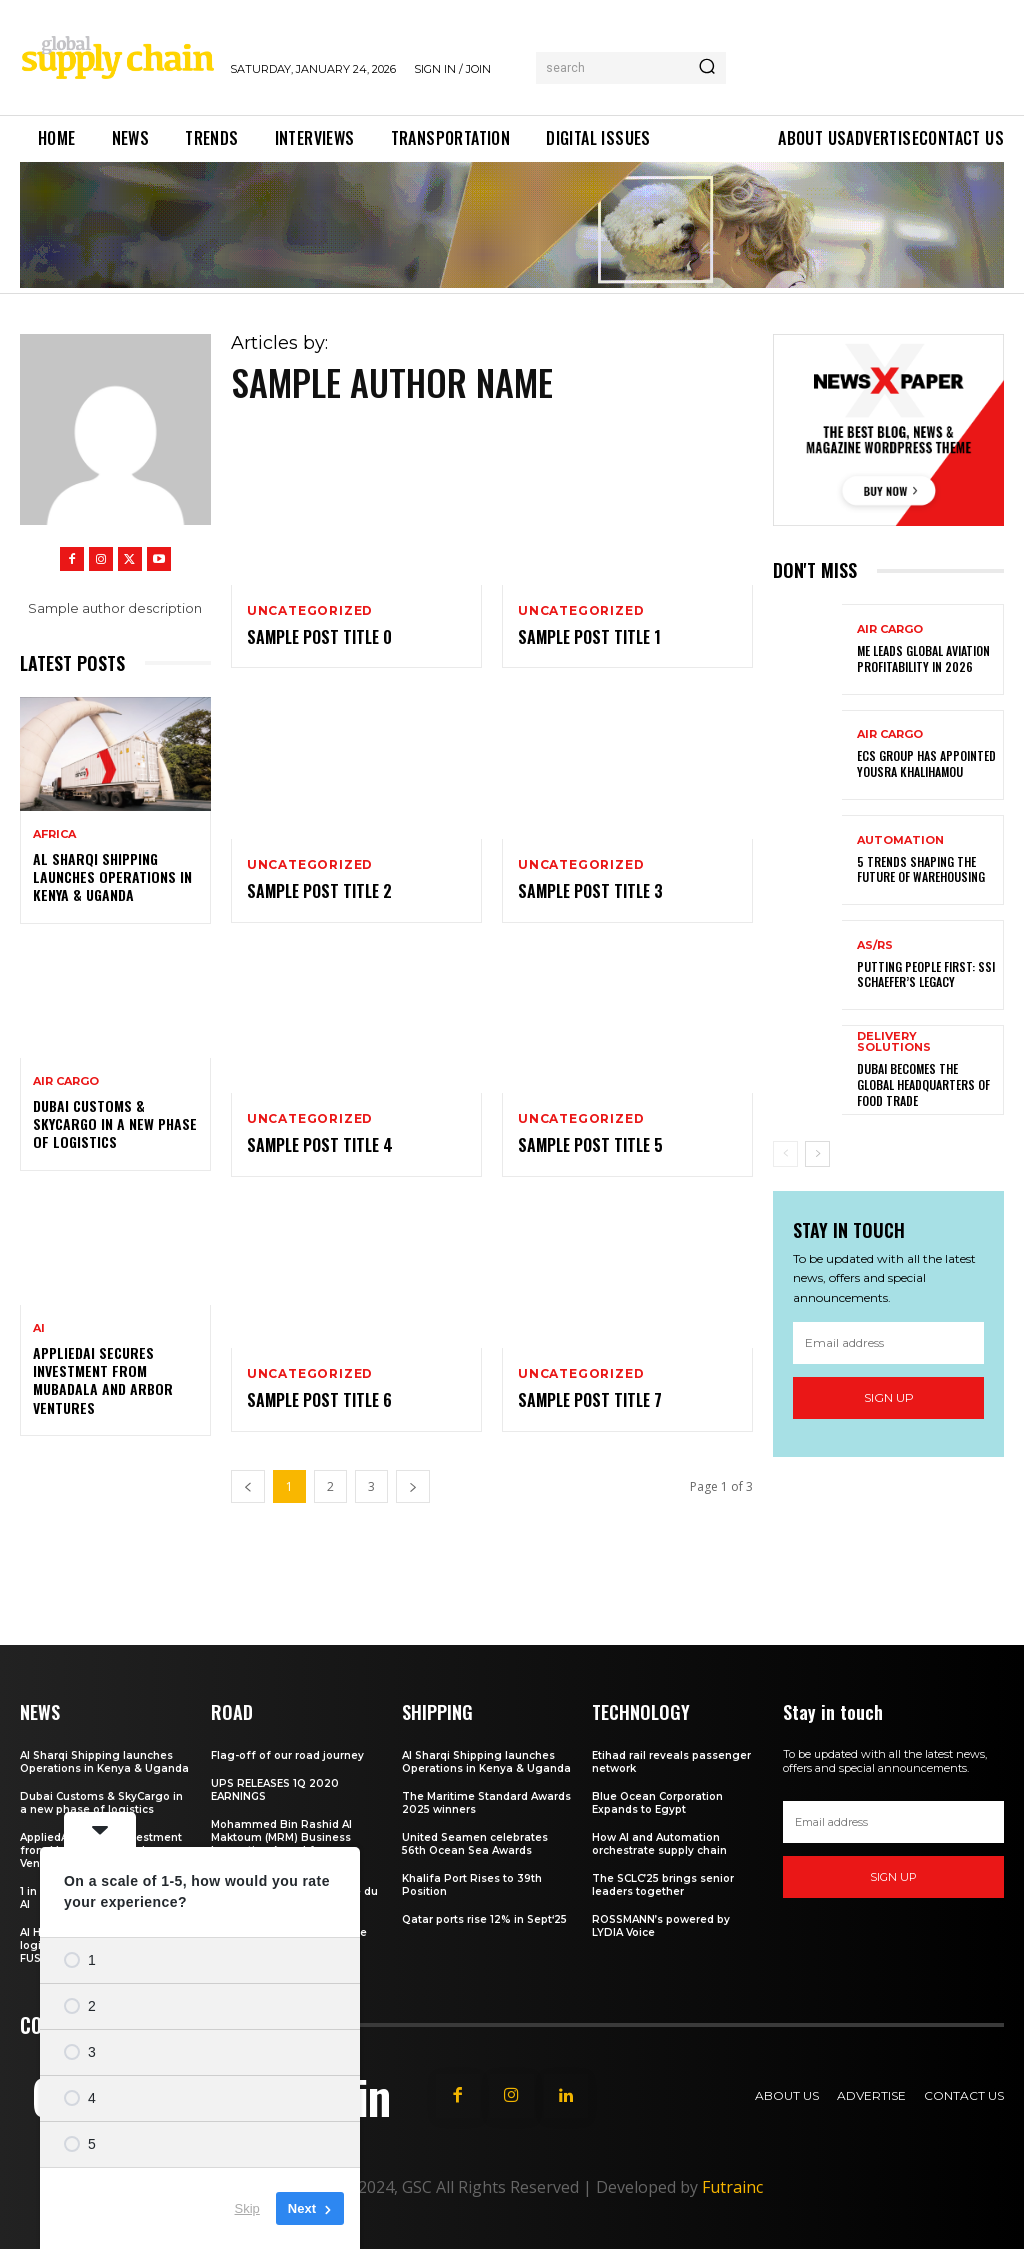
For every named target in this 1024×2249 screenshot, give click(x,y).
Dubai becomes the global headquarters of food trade (923, 1084)
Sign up (889, 1397)
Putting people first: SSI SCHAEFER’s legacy (926, 974)
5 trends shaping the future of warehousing (921, 869)
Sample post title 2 (319, 891)
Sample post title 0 (319, 637)
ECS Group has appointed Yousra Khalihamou (926, 763)
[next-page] (817, 1154)
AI (39, 1328)
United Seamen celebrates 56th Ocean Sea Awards (475, 1844)
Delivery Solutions (894, 1042)
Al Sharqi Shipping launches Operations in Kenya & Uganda (112, 876)
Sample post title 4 (320, 1145)
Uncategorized (310, 611)
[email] (888, 1342)
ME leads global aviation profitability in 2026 (923, 658)
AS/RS (875, 945)
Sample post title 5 (590, 1145)
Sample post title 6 (319, 1400)
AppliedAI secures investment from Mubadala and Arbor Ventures (103, 1380)
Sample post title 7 (590, 1400)
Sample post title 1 (589, 637)
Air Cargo (66, 1081)
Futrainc (732, 2187)
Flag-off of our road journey (287, 1755)
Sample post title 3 (590, 891)
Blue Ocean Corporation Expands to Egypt (657, 1803)
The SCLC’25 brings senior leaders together (663, 1885)
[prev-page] (785, 1154)
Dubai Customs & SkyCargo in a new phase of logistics (115, 1123)
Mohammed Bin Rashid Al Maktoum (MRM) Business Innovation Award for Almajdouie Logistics (281, 1844)
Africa (54, 834)
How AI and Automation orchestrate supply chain (659, 1844)
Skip (247, 2208)
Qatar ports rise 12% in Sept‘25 (484, 1919)
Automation (900, 840)
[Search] (707, 68)
